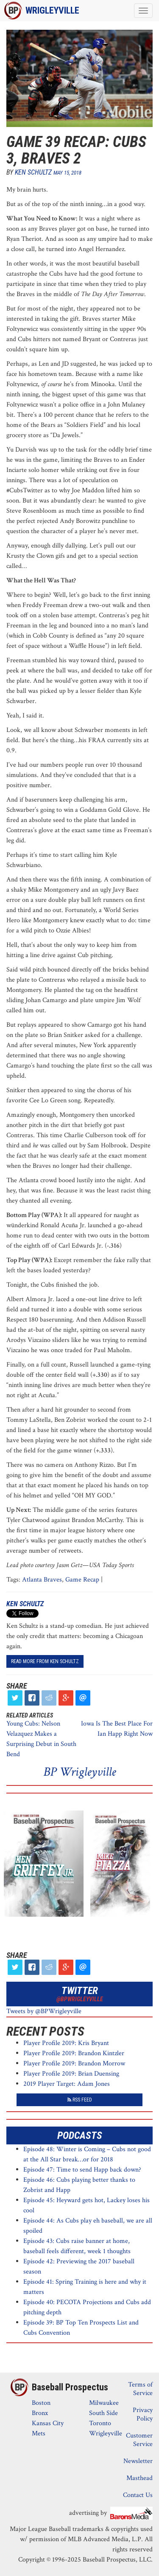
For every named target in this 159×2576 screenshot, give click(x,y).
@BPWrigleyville (79, 1999)
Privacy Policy (143, 2414)
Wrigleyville (52, 10)
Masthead (139, 2478)
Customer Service (139, 2440)
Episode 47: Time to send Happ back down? (82, 2169)
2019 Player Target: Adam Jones (66, 2083)
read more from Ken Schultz (45, 1661)
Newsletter (138, 2461)
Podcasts (79, 2135)
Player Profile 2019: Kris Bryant (66, 2043)
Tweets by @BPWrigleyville (43, 2011)
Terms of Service (140, 2389)
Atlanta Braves (42, 1579)
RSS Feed (79, 2100)
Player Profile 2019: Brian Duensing (71, 2073)
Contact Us (138, 2495)
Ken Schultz (33, 172)
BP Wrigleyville (79, 1772)
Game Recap (82, 1579)
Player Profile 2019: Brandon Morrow (74, 2063)
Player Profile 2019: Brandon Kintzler (73, 2053)
